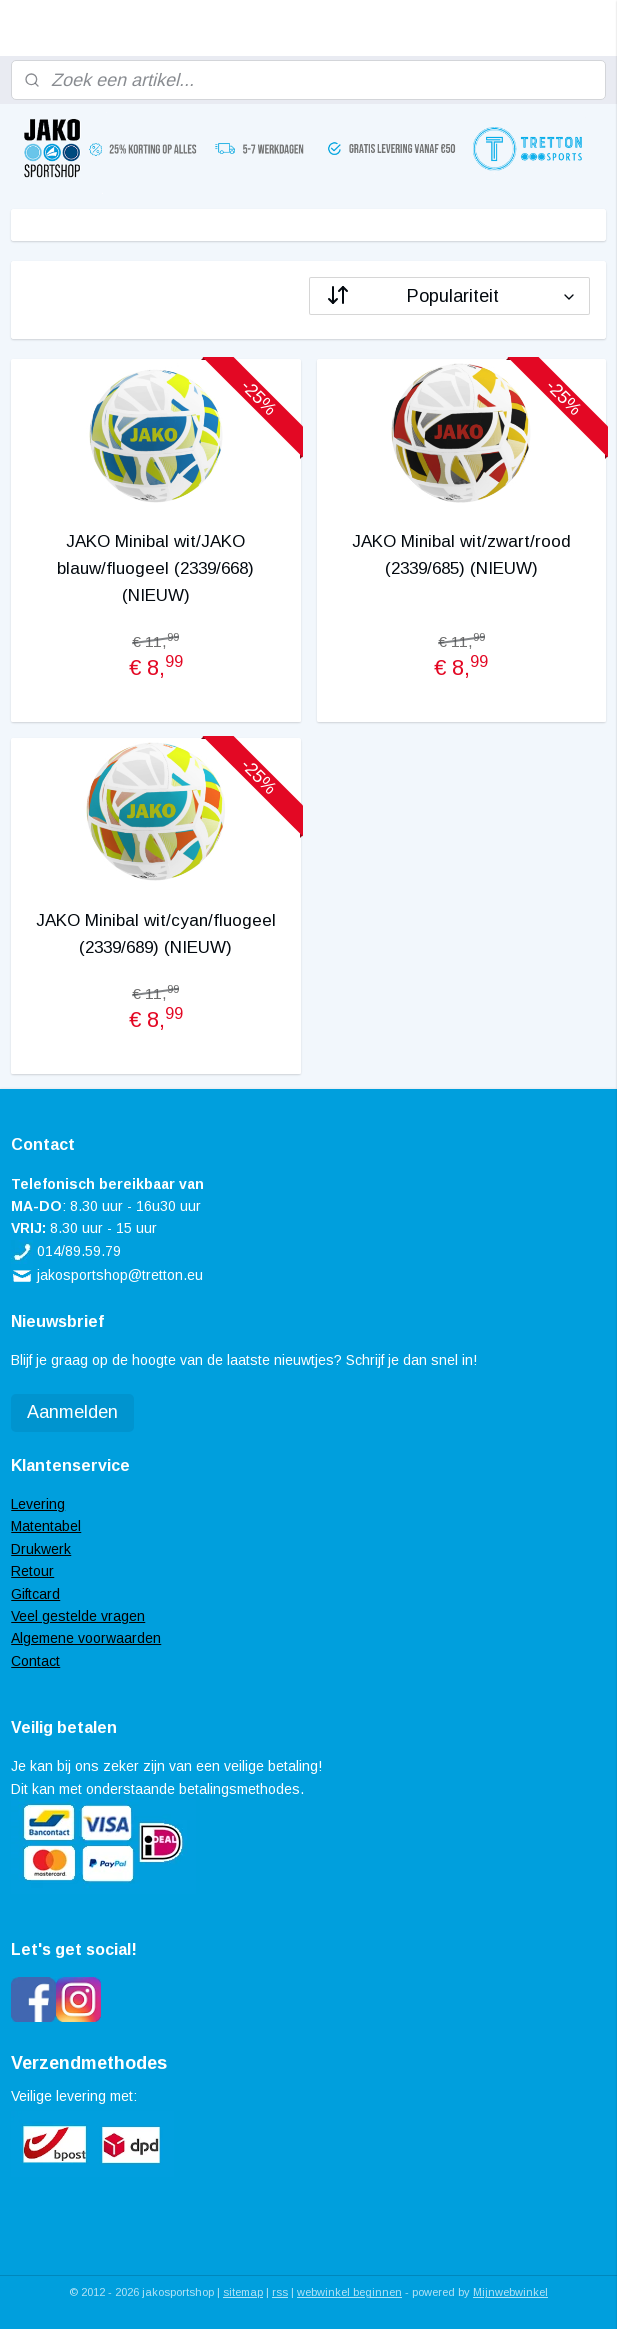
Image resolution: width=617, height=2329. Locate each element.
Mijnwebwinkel (510, 2292)
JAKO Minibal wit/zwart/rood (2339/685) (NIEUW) (461, 555)
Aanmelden (72, 1412)
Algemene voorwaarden (86, 1638)
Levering (38, 1504)
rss (280, 2292)
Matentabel (46, 1526)
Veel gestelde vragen (78, 1616)
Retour (32, 1571)
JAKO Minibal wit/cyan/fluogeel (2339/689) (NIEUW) (156, 934)
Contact (35, 1661)
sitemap (243, 2292)
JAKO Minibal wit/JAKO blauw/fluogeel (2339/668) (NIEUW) (155, 568)
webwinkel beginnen (349, 2292)
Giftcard (35, 1594)
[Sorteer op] (449, 296)
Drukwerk (41, 1549)
